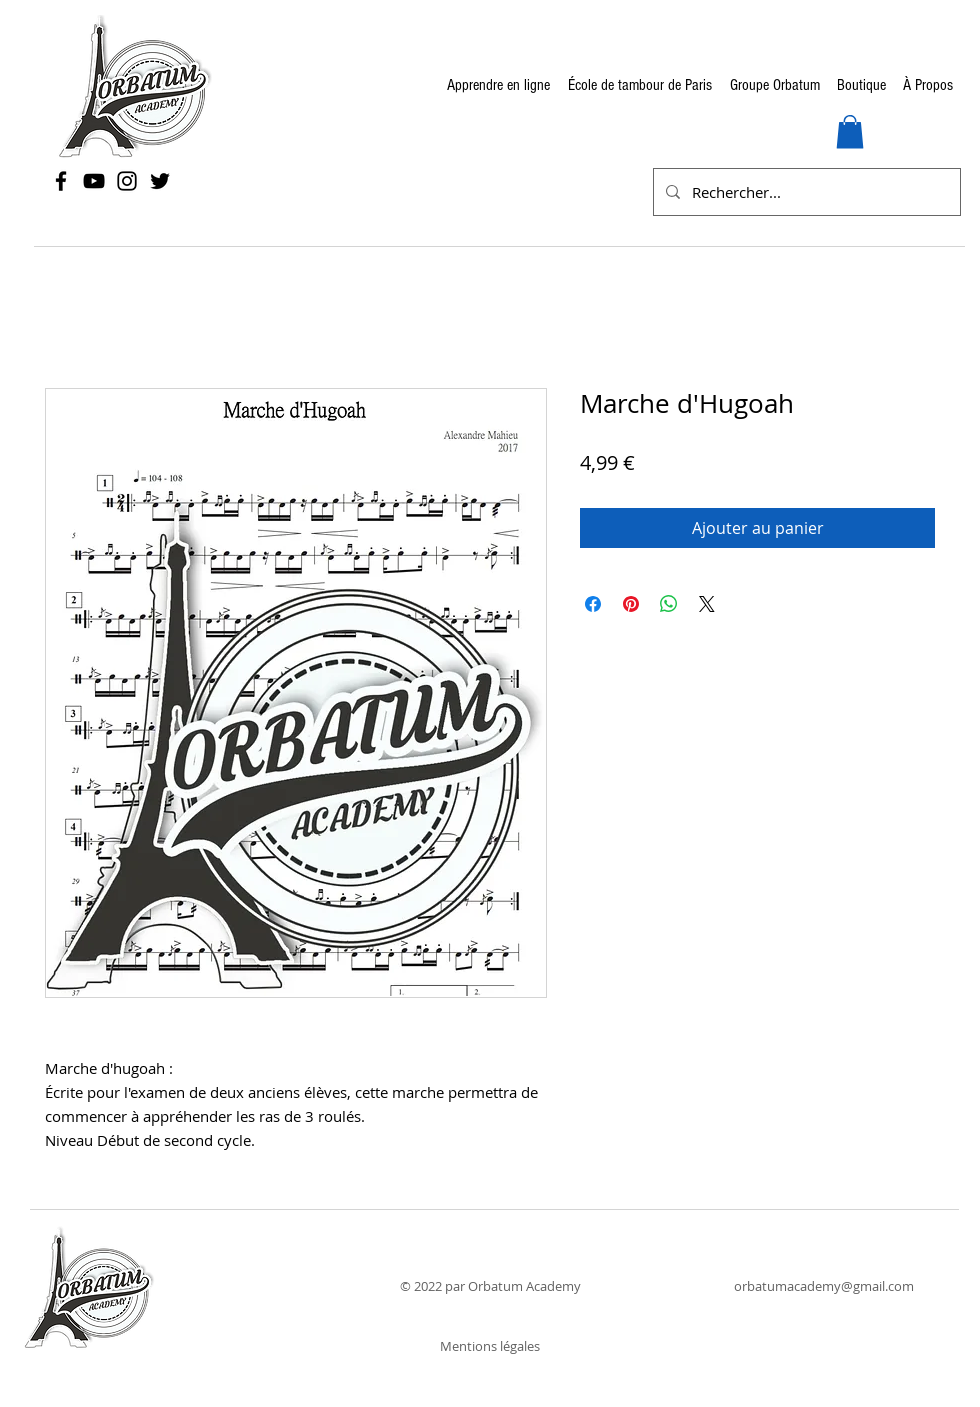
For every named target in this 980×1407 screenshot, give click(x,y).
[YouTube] (94, 181)
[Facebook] (61, 181)
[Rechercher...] (805, 192)
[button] (850, 131)
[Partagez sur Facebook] (593, 604)
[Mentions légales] (490, 1346)
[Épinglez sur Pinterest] (631, 604)
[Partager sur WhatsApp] (669, 604)
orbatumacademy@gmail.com (824, 1286)
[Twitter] (160, 181)
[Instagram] (127, 181)
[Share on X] (707, 604)
